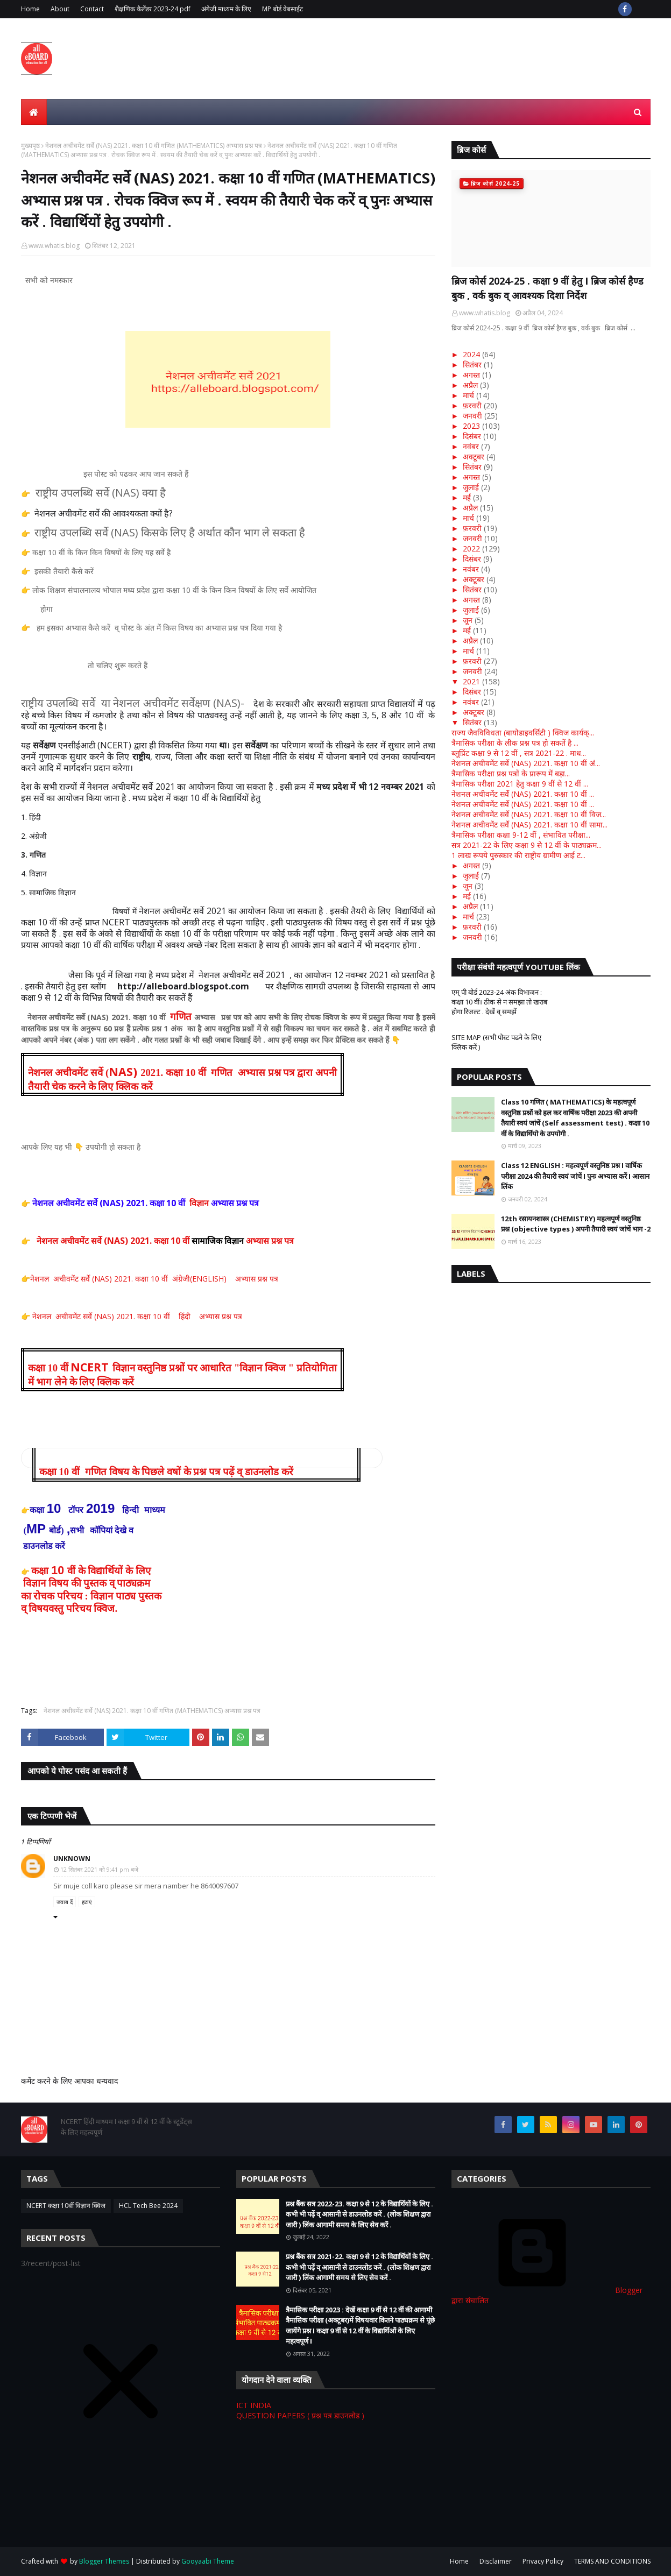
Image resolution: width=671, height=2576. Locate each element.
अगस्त (471, 375)
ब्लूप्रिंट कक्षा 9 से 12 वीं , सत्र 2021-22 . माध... (518, 753)
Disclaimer (495, 2561)
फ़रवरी (472, 405)
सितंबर (472, 364)
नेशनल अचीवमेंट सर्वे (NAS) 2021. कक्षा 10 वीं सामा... (529, 824)
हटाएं (87, 1902)
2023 (471, 426)
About (60, 8)
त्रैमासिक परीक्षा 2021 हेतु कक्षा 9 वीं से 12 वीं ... (519, 784)
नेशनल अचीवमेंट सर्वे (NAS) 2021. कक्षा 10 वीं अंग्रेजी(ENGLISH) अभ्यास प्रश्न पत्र (154, 1278)
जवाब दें (64, 1902)
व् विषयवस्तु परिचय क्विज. (69, 1608)
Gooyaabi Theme (207, 2561)
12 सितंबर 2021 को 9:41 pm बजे (99, 1869)
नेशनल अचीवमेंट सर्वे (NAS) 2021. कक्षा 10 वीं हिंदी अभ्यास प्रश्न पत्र (136, 1316)
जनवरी (472, 416)
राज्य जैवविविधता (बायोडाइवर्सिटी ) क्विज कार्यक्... (522, 732)
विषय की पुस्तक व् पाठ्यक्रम (99, 1583)
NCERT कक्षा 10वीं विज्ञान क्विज (65, 2205)
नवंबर (471, 446)
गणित (181, 1016)
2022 (471, 548)
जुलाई (471, 487)
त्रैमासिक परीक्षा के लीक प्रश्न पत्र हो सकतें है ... (514, 743)
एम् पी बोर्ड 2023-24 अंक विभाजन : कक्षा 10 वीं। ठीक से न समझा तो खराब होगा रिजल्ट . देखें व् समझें (499, 1001)
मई (467, 497)
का (27, 1596)
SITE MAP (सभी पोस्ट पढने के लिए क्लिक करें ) (496, 1042)
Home (30, 8)
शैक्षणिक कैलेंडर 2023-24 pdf (152, 8)
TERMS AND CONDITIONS (612, 2561)
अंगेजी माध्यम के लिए (226, 8)
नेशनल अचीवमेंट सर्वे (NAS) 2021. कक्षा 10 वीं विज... (528, 814)
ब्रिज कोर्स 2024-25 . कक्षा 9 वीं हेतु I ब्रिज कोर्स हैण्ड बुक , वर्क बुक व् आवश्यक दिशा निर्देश (547, 288)
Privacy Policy (542, 2561)
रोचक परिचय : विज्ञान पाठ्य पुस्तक (98, 1596)
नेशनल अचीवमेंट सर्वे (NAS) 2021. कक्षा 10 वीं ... (522, 794)
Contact (92, 8)
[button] (202, 1462)
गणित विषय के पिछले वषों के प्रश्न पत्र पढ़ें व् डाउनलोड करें (189, 1471)
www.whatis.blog (54, 245)
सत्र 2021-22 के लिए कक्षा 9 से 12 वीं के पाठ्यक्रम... (526, 845)
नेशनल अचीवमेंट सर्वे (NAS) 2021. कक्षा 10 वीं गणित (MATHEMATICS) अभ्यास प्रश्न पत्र (153, 145)
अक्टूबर (473, 456)
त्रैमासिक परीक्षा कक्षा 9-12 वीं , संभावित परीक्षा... (520, 835)
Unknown (71, 1858)
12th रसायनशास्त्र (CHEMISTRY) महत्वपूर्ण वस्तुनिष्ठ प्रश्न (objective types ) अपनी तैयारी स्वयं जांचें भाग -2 (576, 1224)
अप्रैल (470, 385)
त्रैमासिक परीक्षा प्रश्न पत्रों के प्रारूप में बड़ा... (510, 773)
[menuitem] (34, 112)
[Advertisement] (217, 2507)
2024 (471, 354)
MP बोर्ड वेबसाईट (282, 8)
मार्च (468, 395)
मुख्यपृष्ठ (30, 145)
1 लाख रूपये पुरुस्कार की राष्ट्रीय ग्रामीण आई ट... (518, 855)
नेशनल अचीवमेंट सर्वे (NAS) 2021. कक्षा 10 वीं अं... (525, 763)
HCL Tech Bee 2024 (148, 2205)
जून (467, 620)
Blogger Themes (104, 2561)
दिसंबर (472, 436)
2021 (471, 681)
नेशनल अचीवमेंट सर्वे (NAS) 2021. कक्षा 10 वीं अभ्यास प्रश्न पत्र (166, 1241)
